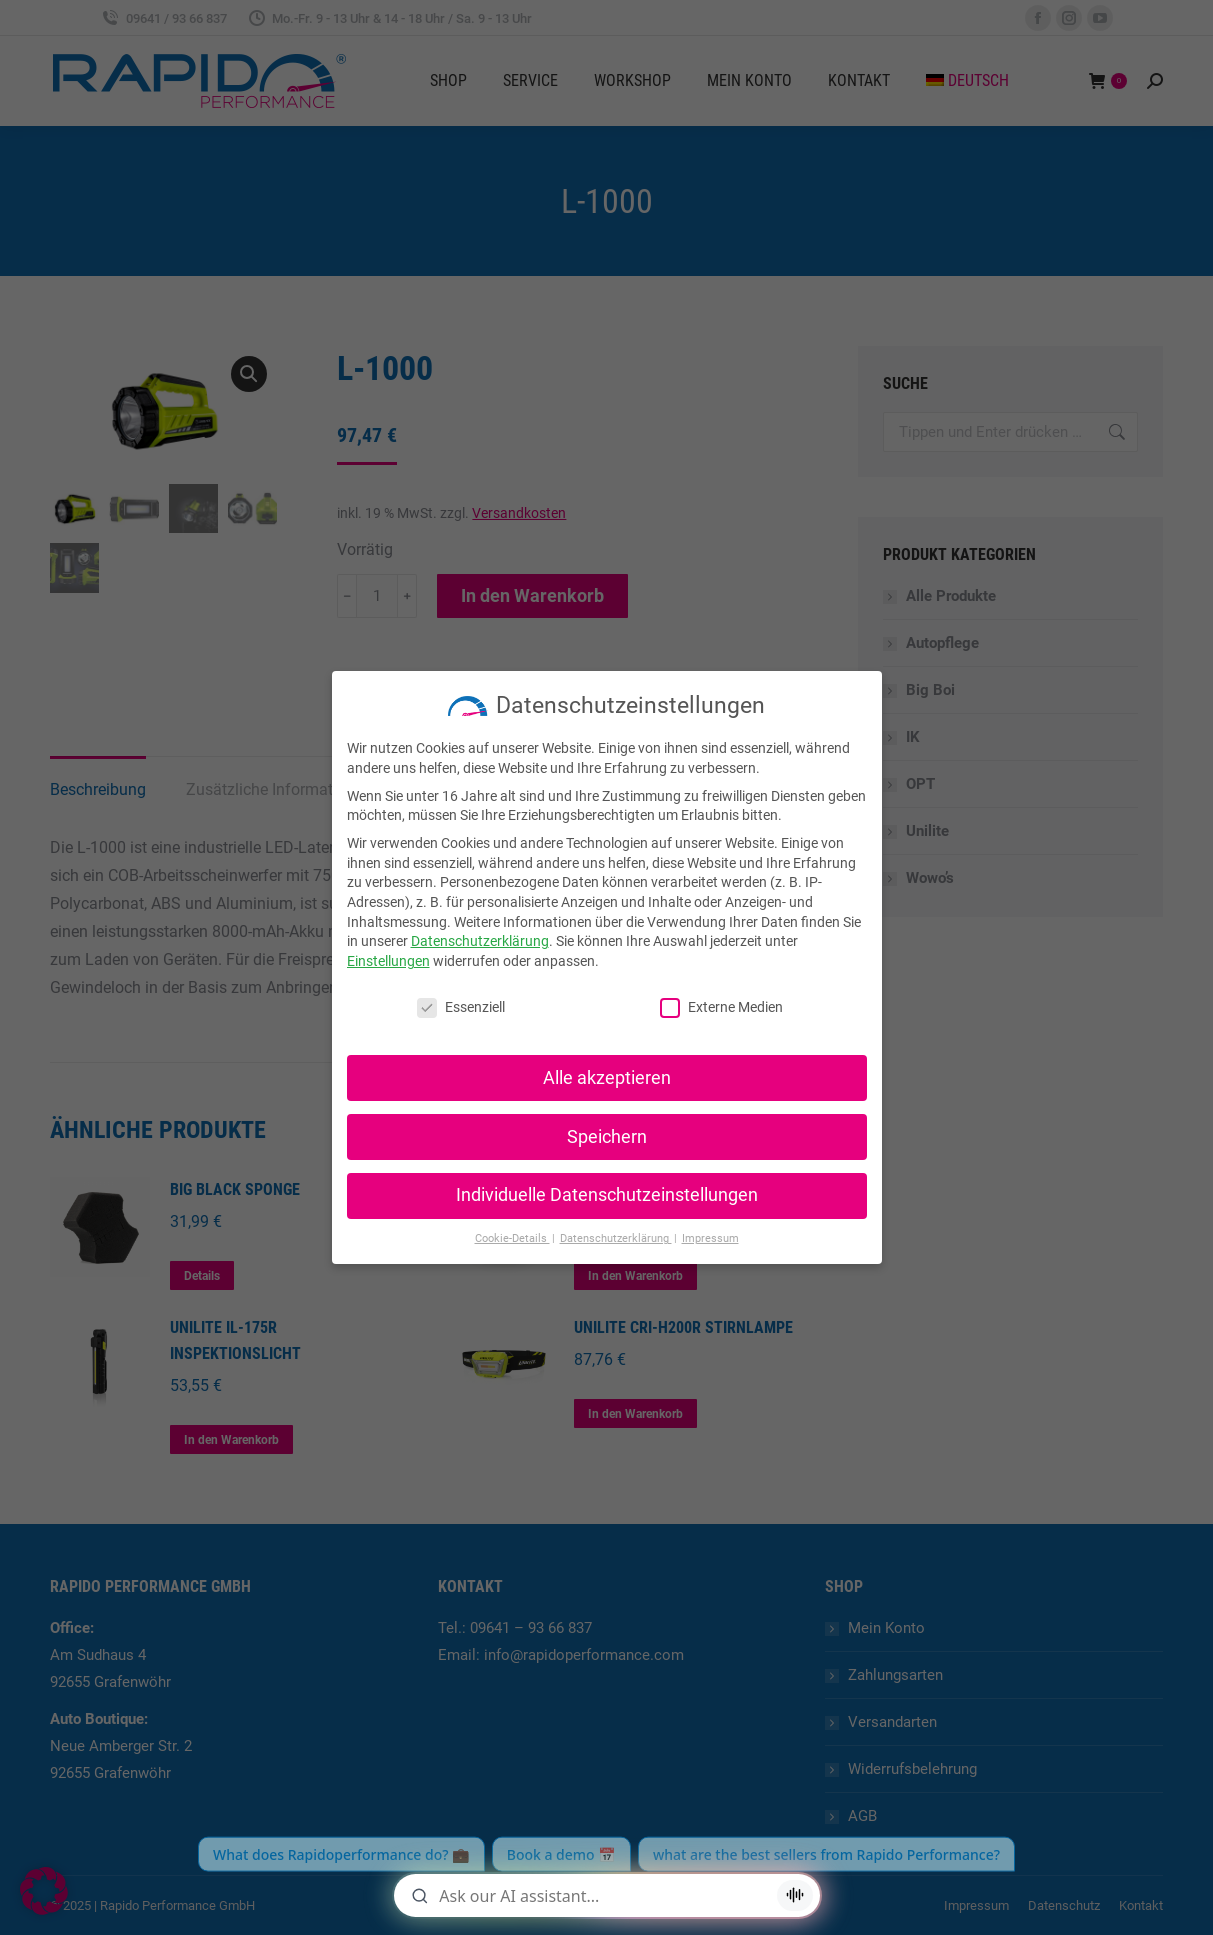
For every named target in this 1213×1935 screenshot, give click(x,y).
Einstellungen (388, 961)
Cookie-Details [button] (512, 1238)
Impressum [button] (710, 1238)
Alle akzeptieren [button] (607, 1078)
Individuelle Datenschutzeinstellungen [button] (607, 1195)
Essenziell (461, 1007)
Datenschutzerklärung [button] (616, 1238)
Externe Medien (721, 1007)
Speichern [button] (607, 1137)
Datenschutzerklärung (480, 941)
